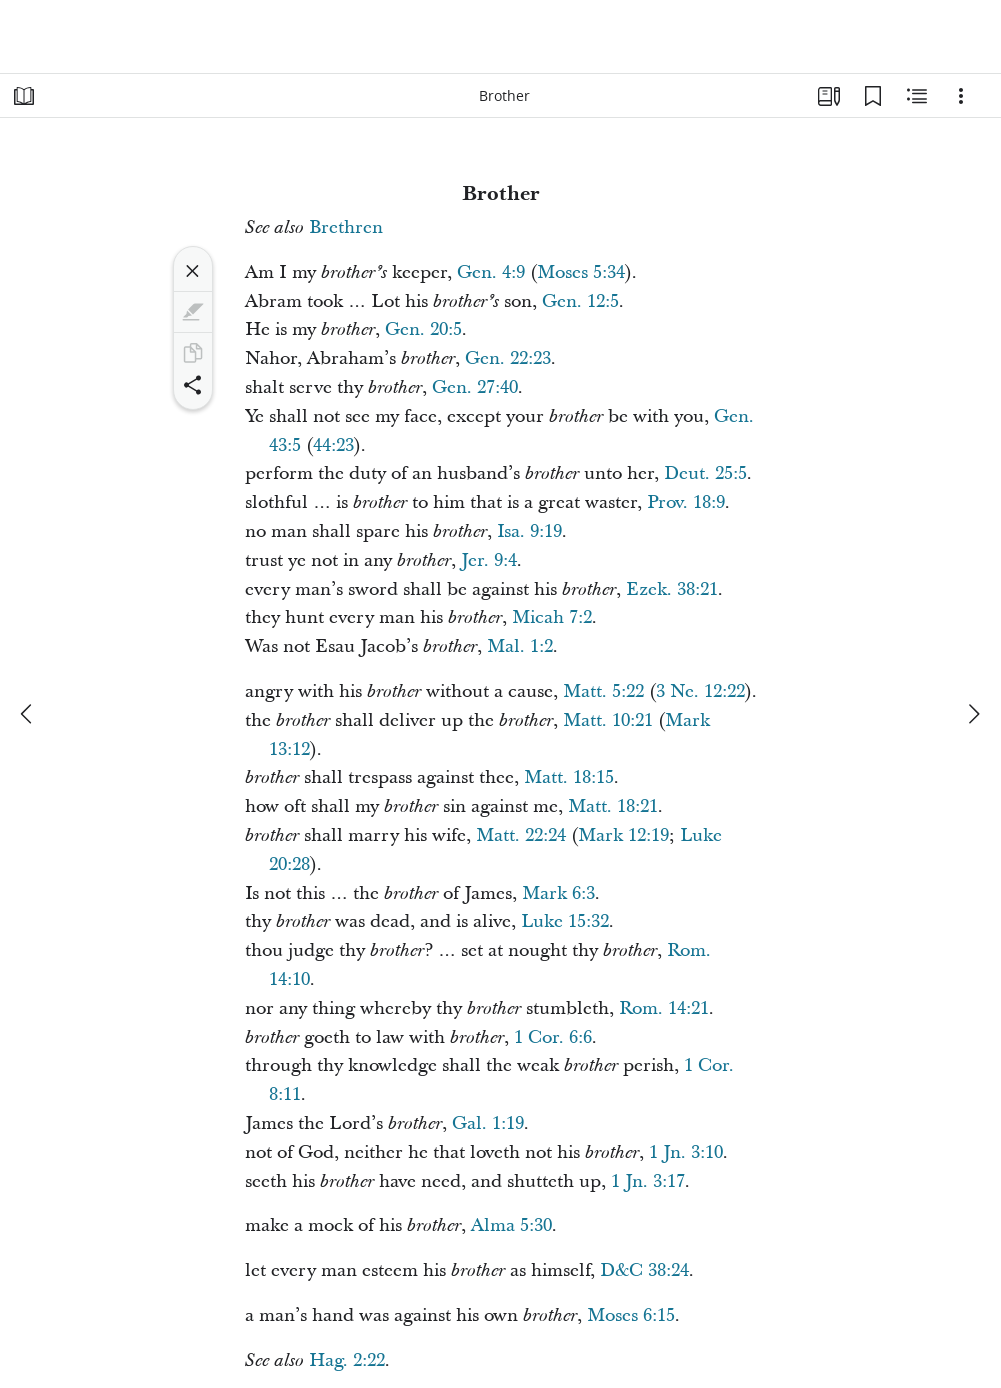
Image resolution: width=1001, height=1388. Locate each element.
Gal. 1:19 (488, 1123)
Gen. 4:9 (491, 272)
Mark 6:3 (558, 893)
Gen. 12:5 (580, 301)
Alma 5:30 (511, 1225)
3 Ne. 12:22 (700, 691)
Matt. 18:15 (569, 777)
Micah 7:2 (552, 617)
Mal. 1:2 (520, 646)
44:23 (333, 445)
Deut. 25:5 (705, 473)
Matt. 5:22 (603, 691)
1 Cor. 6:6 (553, 1037)
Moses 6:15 (631, 1315)
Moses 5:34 (581, 272)
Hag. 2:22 (347, 1360)
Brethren (346, 227)
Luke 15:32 (565, 921)
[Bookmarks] (873, 96)
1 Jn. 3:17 (648, 1181)
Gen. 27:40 (475, 387)
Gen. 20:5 (423, 329)
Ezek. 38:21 (672, 589)
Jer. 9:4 (489, 560)
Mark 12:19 (623, 835)
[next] (973, 714)
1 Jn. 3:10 (686, 1152)
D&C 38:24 (644, 1270)
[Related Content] (917, 96)
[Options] (961, 96)
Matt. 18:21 (613, 806)
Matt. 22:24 (521, 835)
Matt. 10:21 (608, 720)
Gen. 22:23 (508, 358)
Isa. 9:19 (529, 531)
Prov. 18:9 (686, 502)
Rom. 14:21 (664, 1008)
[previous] (28, 714)
